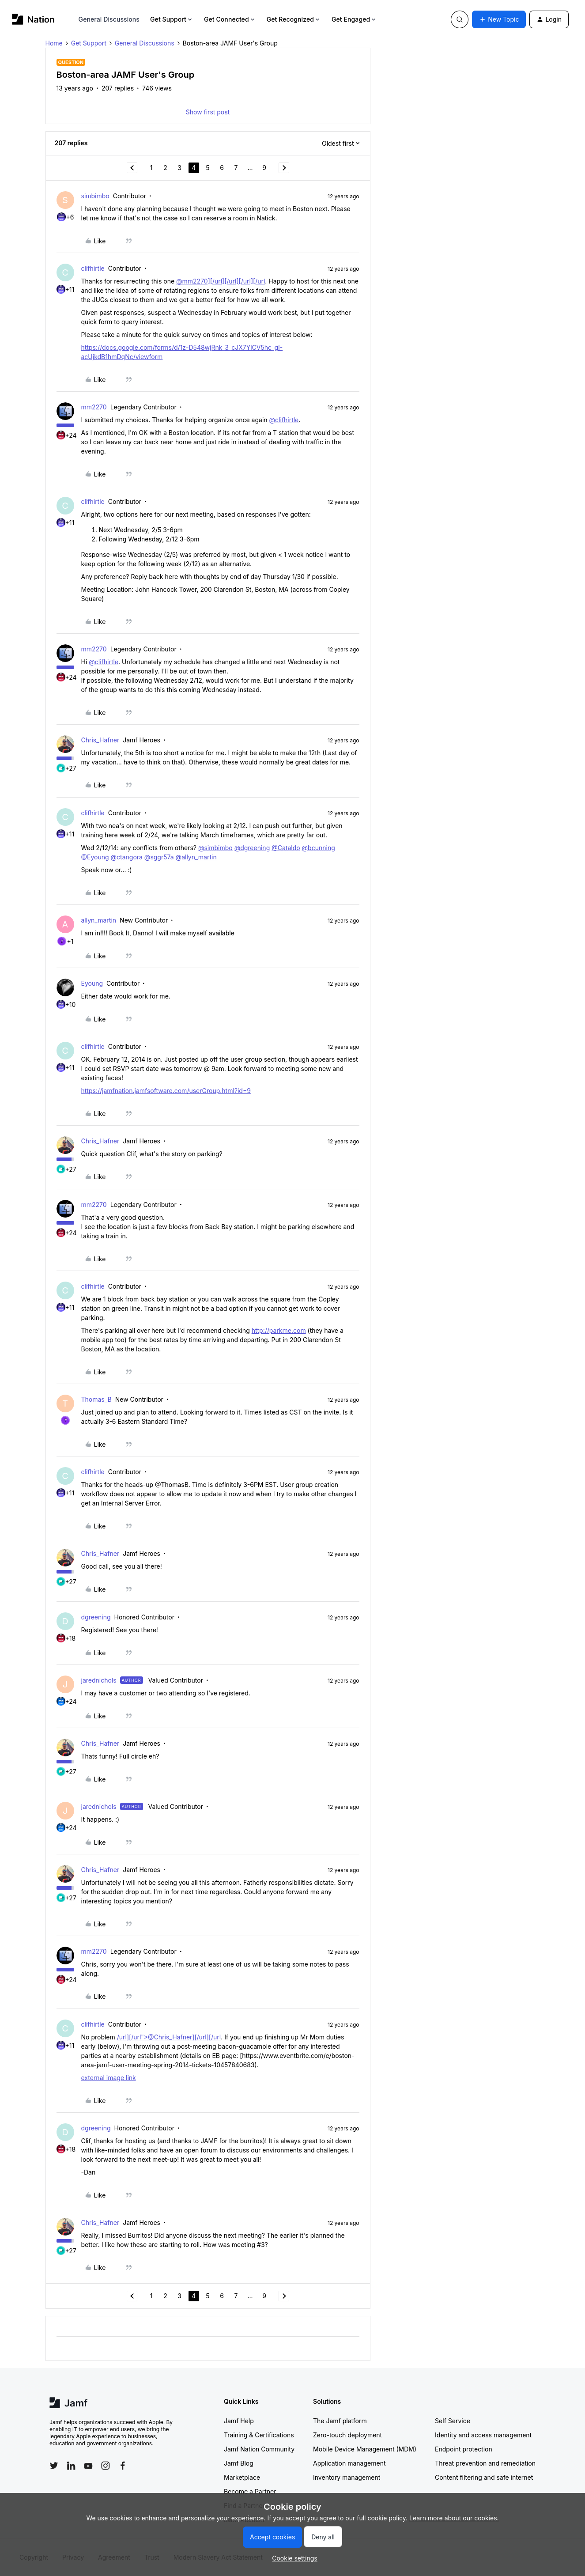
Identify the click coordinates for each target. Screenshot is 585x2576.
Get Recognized (294, 19)
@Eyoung (95, 857)
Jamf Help (239, 2421)
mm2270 (94, 407)
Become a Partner (250, 2491)
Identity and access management (483, 2435)
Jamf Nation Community (259, 2449)
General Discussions (109, 19)
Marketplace (242, 2477)
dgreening (96, 1617)
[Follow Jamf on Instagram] (105, 2465)
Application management (349, 2463)
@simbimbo (215, 847)
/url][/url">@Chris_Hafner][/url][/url (169, 2037)
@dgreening (252, 847)
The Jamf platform (340, 2421)
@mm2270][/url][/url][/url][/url (220, 281)
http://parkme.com (279, 1330)
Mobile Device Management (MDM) (364, 2449)
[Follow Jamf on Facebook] (122, 2465)
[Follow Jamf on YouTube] (88, 2466)
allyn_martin (99, 920)
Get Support (171, 19)
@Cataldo (286, 847)
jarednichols (99, 1680)
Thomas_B (96, 1399)
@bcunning (318, 847)
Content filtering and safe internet (484, 2477)
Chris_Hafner (100, 740)
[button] (499, 19)
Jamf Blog (238, 2463)
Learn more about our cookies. (454, 2518)
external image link (108, 2077)
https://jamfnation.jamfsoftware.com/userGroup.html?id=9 (166, 1090)
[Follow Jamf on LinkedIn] (71, 2465)
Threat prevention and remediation (485, 2463)
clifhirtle (93, 268)
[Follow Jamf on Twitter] (53, 2465)
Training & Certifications (259, 2435)
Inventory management (346, 2477)
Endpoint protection (463, 2449)
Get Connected (230, 19)
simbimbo (95, 196)
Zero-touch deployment (347, 2435)
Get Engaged (354, 19)
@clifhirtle (284, 420)
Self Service (452, 2421)
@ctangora (127, 857)
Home (54, 43)
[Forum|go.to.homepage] (33, 19)
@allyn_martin (196, 857)
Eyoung (92, 983)
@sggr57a (159, 857)
